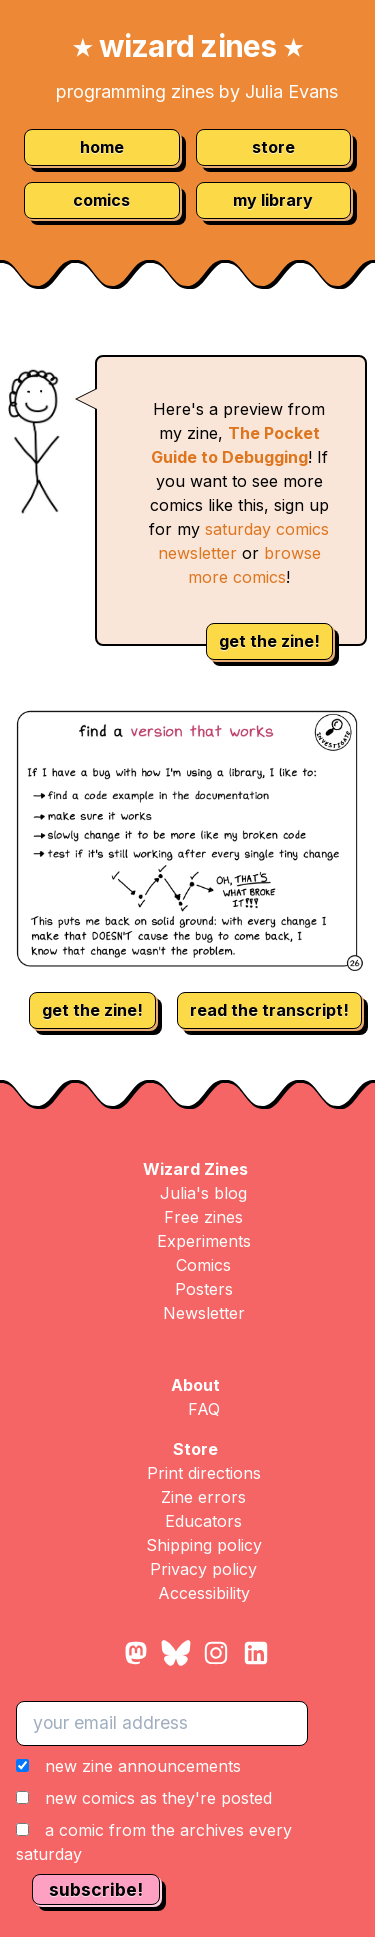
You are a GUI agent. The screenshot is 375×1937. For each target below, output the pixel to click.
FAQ (204, 1409)
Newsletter (204, 1313)
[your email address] (162, 1723)
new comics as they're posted (158, 1798)
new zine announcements (143, 1766)
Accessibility (204, 1593)
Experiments (204, 1241)
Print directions (204, 1473)
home (102, 147)
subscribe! (96, 1889)
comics (101, 200)
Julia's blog (203, 1193)
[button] (187, 1810)
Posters (204, 1289)
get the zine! (269, 641)
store (273, 147)
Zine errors (203, 1497)
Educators (203, 1521)
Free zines (203, 1217)
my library (273, 200)
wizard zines (187, 46)
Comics (203, 1265)
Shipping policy (204, 1545)
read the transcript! (269, 1010)
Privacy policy (203, 1569)
